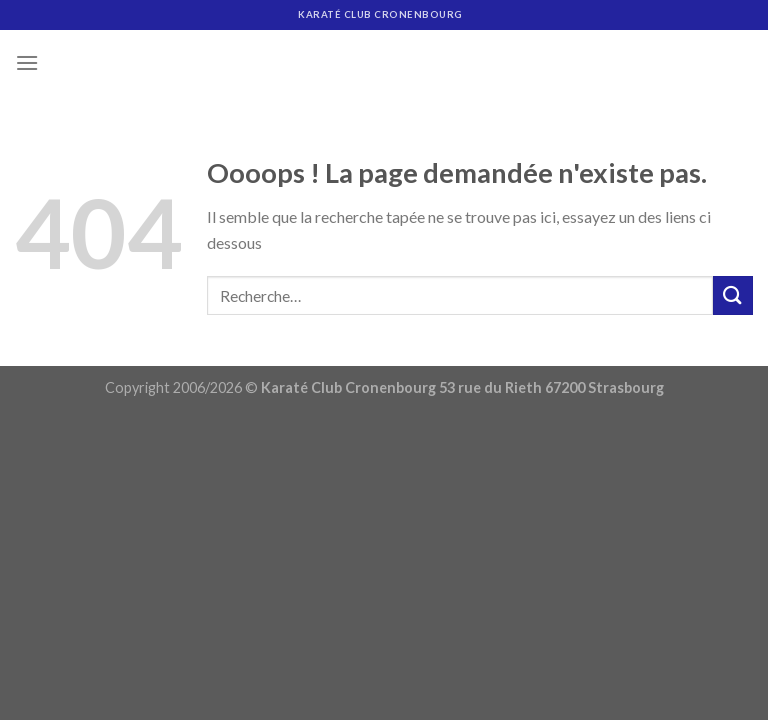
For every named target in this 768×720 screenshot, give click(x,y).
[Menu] (27, 62)
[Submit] (733, 295)
